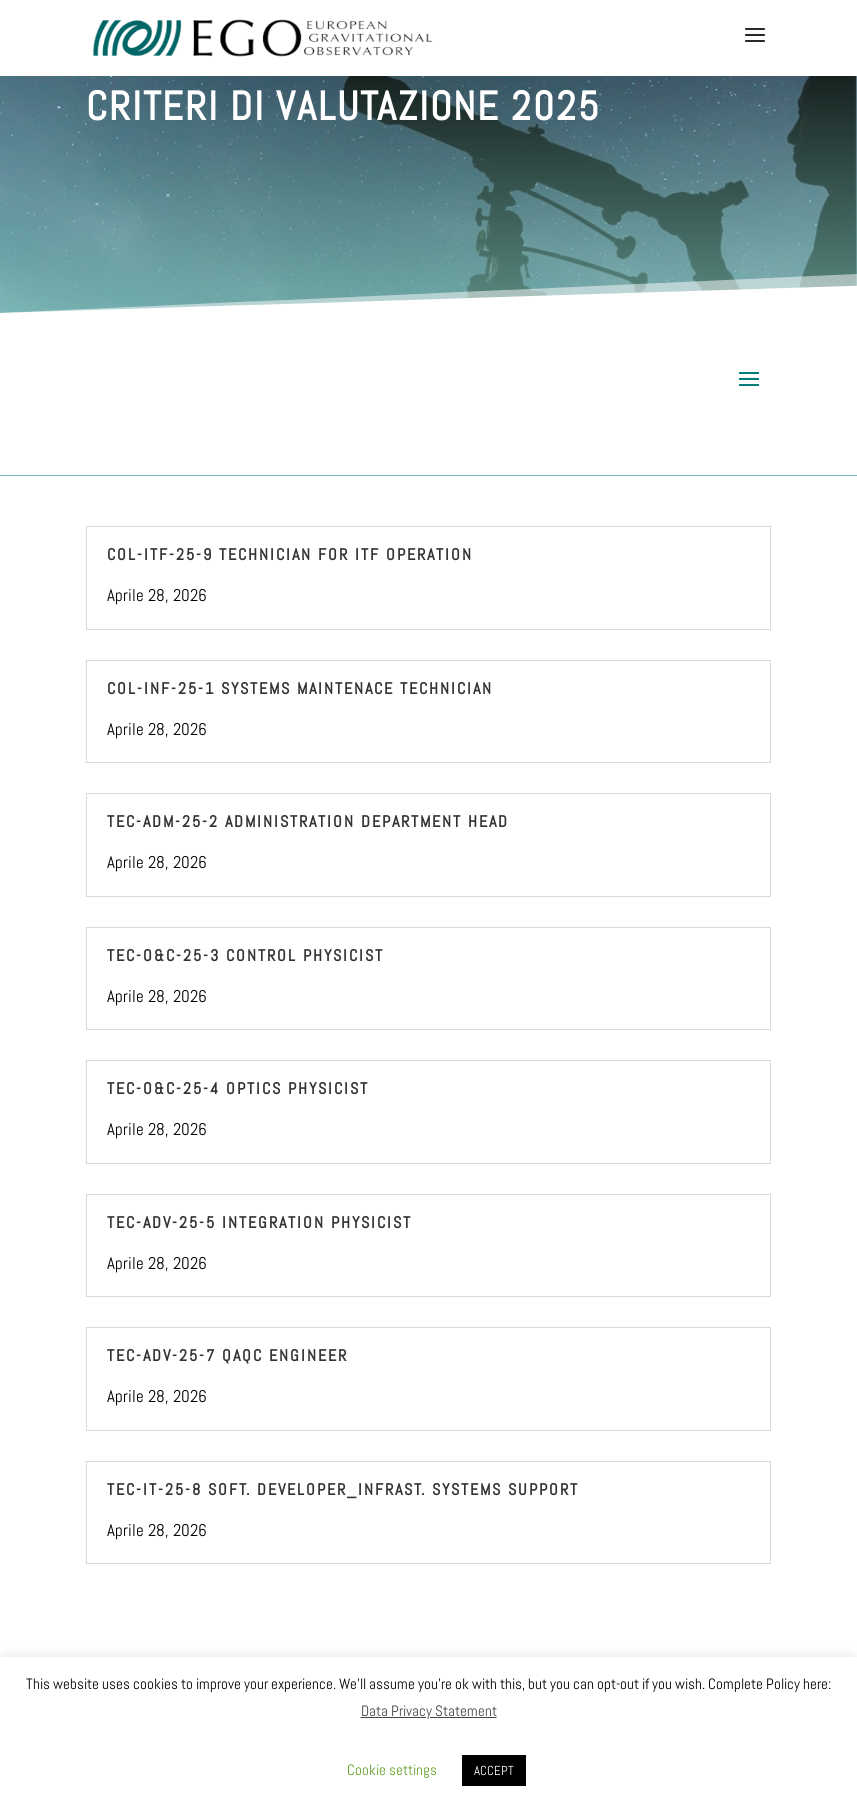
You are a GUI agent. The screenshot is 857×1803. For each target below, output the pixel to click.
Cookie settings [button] (392, 1769)
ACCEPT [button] (494, 1770)
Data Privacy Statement (429, 1710)
